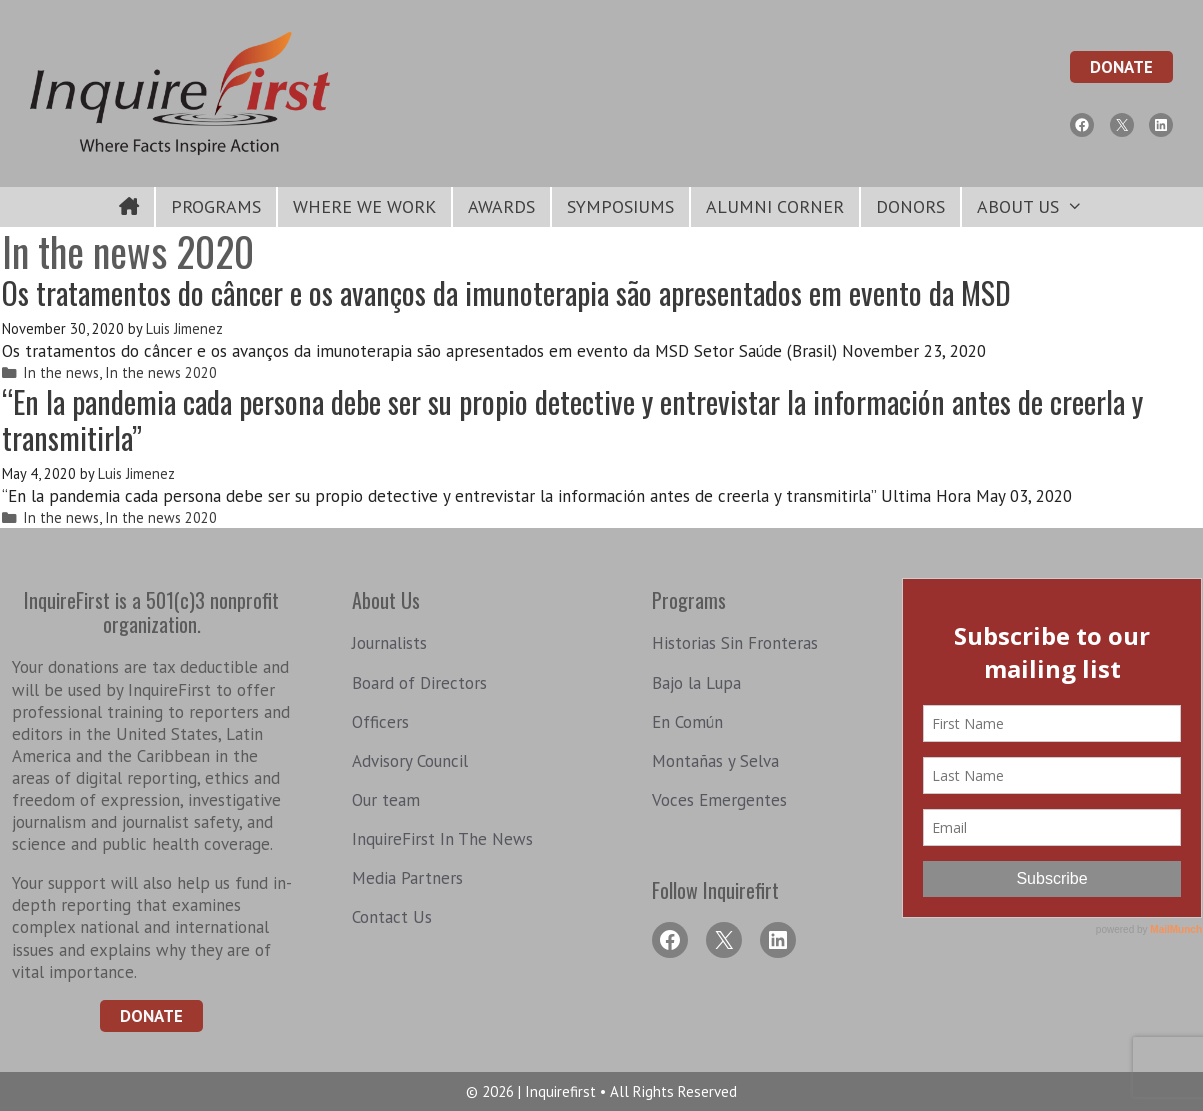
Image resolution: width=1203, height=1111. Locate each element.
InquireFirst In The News (442, 839)
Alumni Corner (775, 206)
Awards (501, 206)
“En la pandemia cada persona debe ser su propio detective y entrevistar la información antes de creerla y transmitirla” (572, 419)
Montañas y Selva (715, 761)
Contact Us (392, 917)
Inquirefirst (562, 1091)
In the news (61, 372)
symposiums (620, 206)
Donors (910, 206)
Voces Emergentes (719, 800)
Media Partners (407, 878)
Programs (216, 206)
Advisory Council (410, 761)
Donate (1121, 67)
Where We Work (364, 206)
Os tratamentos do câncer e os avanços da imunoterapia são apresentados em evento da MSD (506, 292)
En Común (687, 722)
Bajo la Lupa (696, 683)
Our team (386, 800)
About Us (1037, 207)
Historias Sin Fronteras (735, 643)
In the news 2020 (161, 372)
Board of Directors (419, 683)
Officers (380, 722)
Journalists (389, 643)
